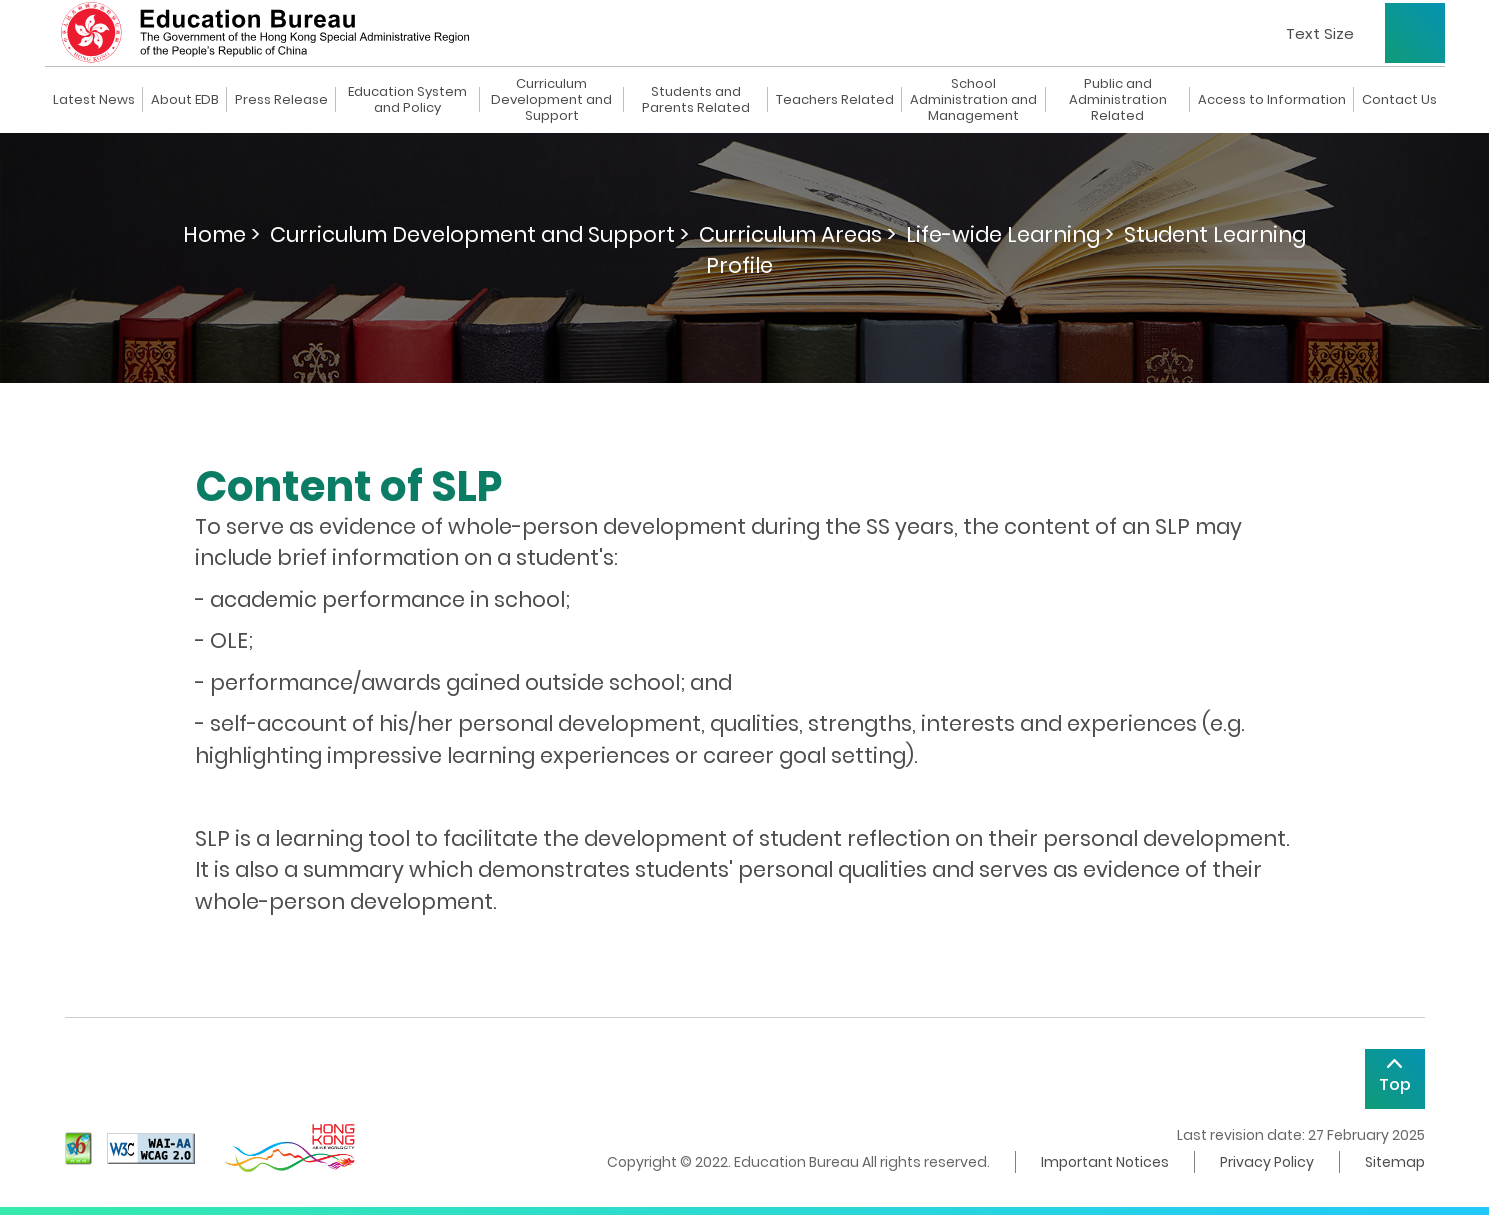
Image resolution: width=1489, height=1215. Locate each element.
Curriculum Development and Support (551, 100)
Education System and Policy (407, 100)
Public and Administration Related (1118, 100)
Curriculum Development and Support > (479, 234)
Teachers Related (835, 100)
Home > (221, 234)
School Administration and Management (973, 100)
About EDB (185, 100)
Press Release (281, 100)
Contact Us (1399, 100)
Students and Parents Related (696, 100)
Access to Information (1272, 100)
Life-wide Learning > (1010, 234)
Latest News (94, 100)
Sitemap (1395, 1162)
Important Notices (1105, 1162)
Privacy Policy (1267, 1162)
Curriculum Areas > (797, 234)
